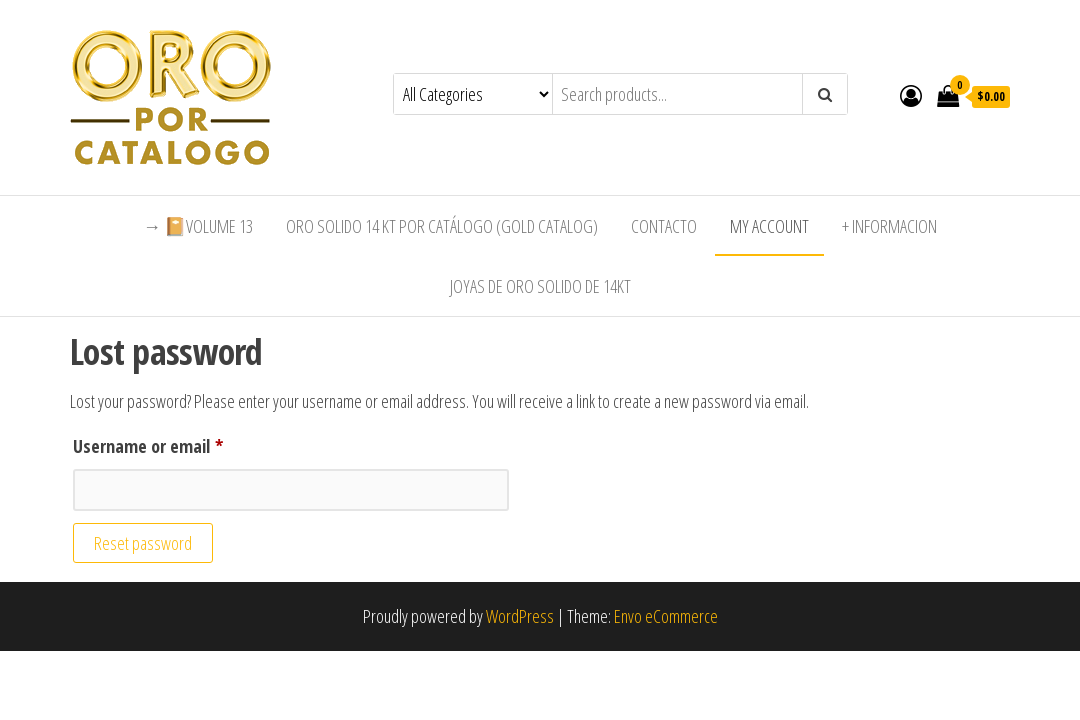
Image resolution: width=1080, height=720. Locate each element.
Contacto (664, 226)
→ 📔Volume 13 (198, 226)
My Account (769, 226)
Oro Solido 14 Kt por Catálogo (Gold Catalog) (442, 226)
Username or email (179, 443)
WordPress (520, 616)
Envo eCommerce (666, 616)
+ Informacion (889, 226)
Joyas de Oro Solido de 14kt (540, 286)
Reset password (143, 543)
